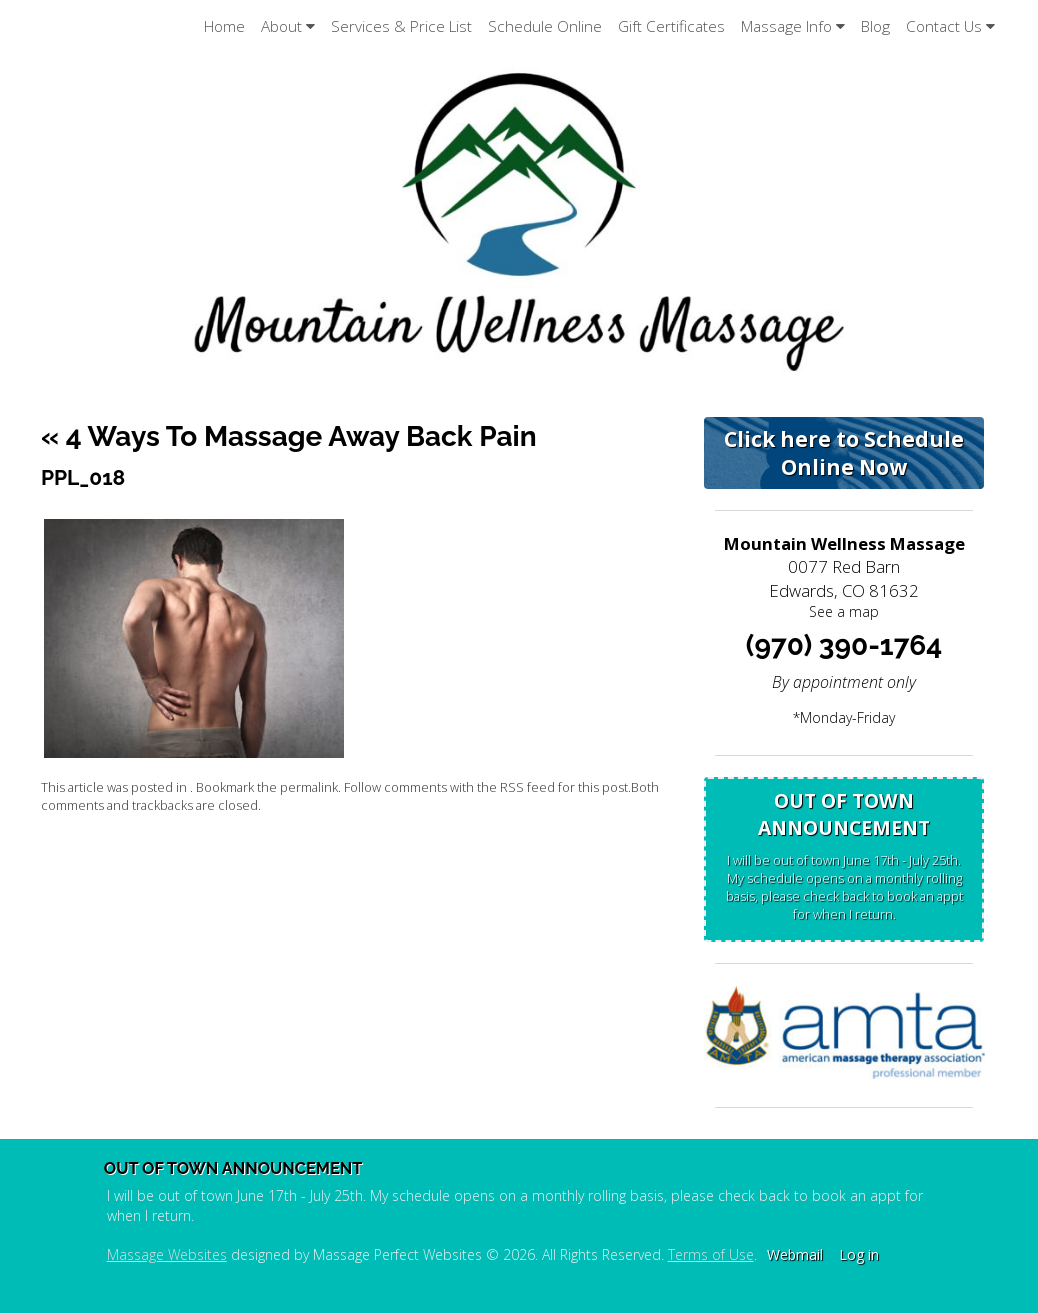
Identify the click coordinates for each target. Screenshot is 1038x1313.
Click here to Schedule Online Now (844, 453)
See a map (844, 611)
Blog (875, 26)
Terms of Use (711, 1254)
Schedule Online (545, 26)
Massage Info (793, 26)
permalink (309, 787)
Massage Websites (167, 1254)
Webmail (795, 1254)
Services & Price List (401, 26)
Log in (859, 1254)
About (288, 26)
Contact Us (950, 26)
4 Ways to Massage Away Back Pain (289, 436)
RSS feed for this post (564, 787)
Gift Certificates (671, 26)
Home (224, 26)
